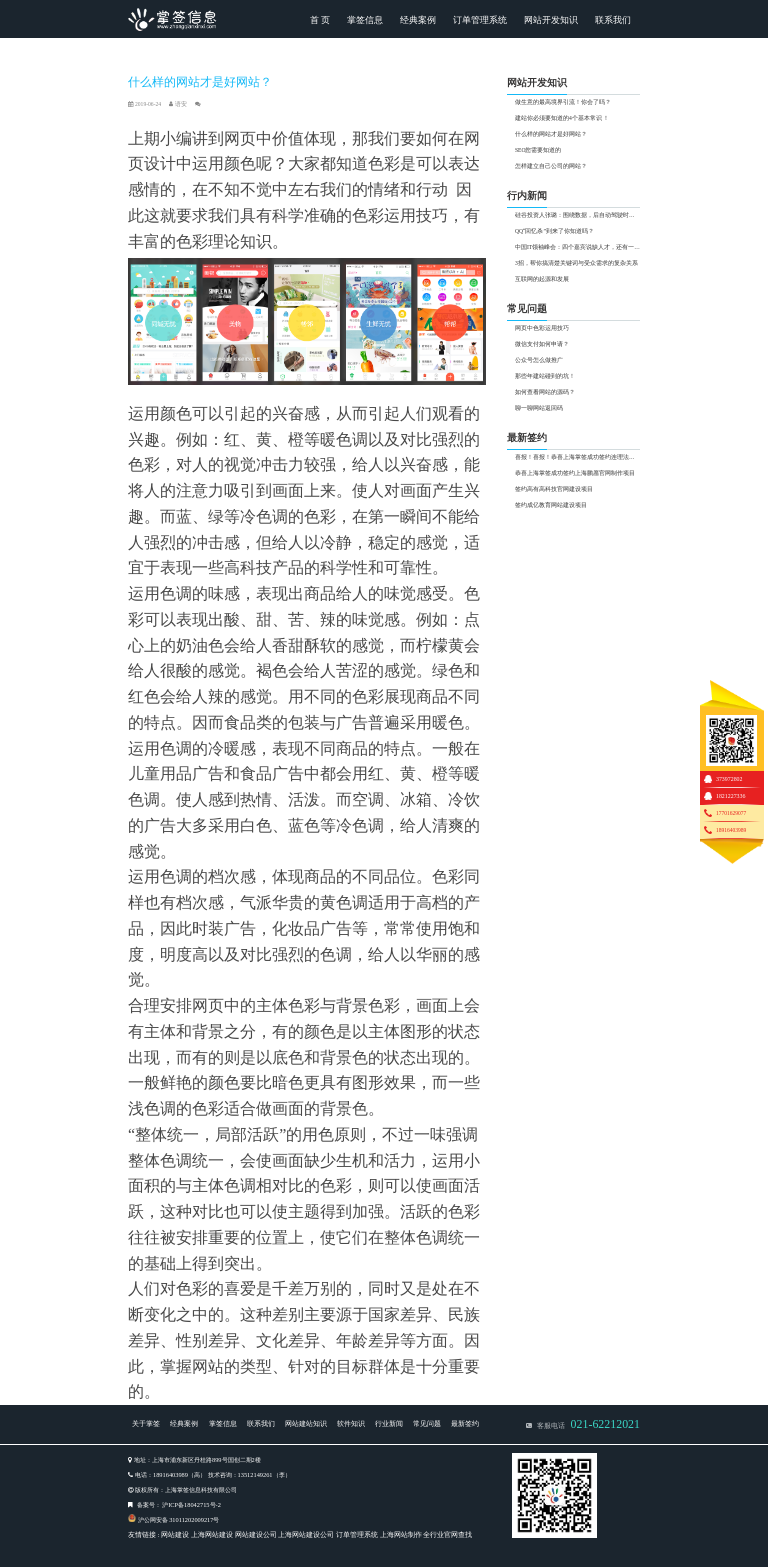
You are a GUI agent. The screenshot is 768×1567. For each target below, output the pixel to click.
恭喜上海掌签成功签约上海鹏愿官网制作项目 (575, 473)
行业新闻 (389, 1423)
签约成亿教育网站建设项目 (551, 505)
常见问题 (427, 1423)
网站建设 (175, 1534)
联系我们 (613, 20)
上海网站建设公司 (306, 1534)
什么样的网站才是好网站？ (551, 134)
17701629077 (731, 813)
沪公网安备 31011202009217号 (179, 1519)
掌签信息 (365, 20)
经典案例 (418, 20)
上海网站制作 (401, 1534)
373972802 (729, 779)
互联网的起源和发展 (542, 279)
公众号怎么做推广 (539, 360)
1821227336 (731, 796)
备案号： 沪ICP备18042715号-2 (179, 1504)
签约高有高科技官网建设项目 (554, 489)
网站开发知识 (551, 20)
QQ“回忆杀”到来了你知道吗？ (554, 231)
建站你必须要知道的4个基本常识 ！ (562, 118)
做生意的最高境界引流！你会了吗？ (563, 102)
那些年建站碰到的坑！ (545, 376)
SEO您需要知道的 (538, 150)
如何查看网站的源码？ (545, 392)
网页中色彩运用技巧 (542, 328)
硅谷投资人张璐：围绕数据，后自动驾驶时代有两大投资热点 (577, 215)
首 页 (320, 20)
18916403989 (731, 830)
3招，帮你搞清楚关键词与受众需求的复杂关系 (576, 263)
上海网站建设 (212, 1534)
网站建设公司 (256, 1534)
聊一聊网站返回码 (539, 408)
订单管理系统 (480, 20)
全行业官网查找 (447, 1534)
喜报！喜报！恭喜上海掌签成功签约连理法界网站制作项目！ (577, 457)
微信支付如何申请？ (542, 344)
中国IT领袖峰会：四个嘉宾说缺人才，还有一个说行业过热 (577, 247)
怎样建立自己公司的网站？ (551, 166)
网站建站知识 (306, 1423)
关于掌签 (146, 1423)
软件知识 (351, 1423)
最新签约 (465, 1423)
